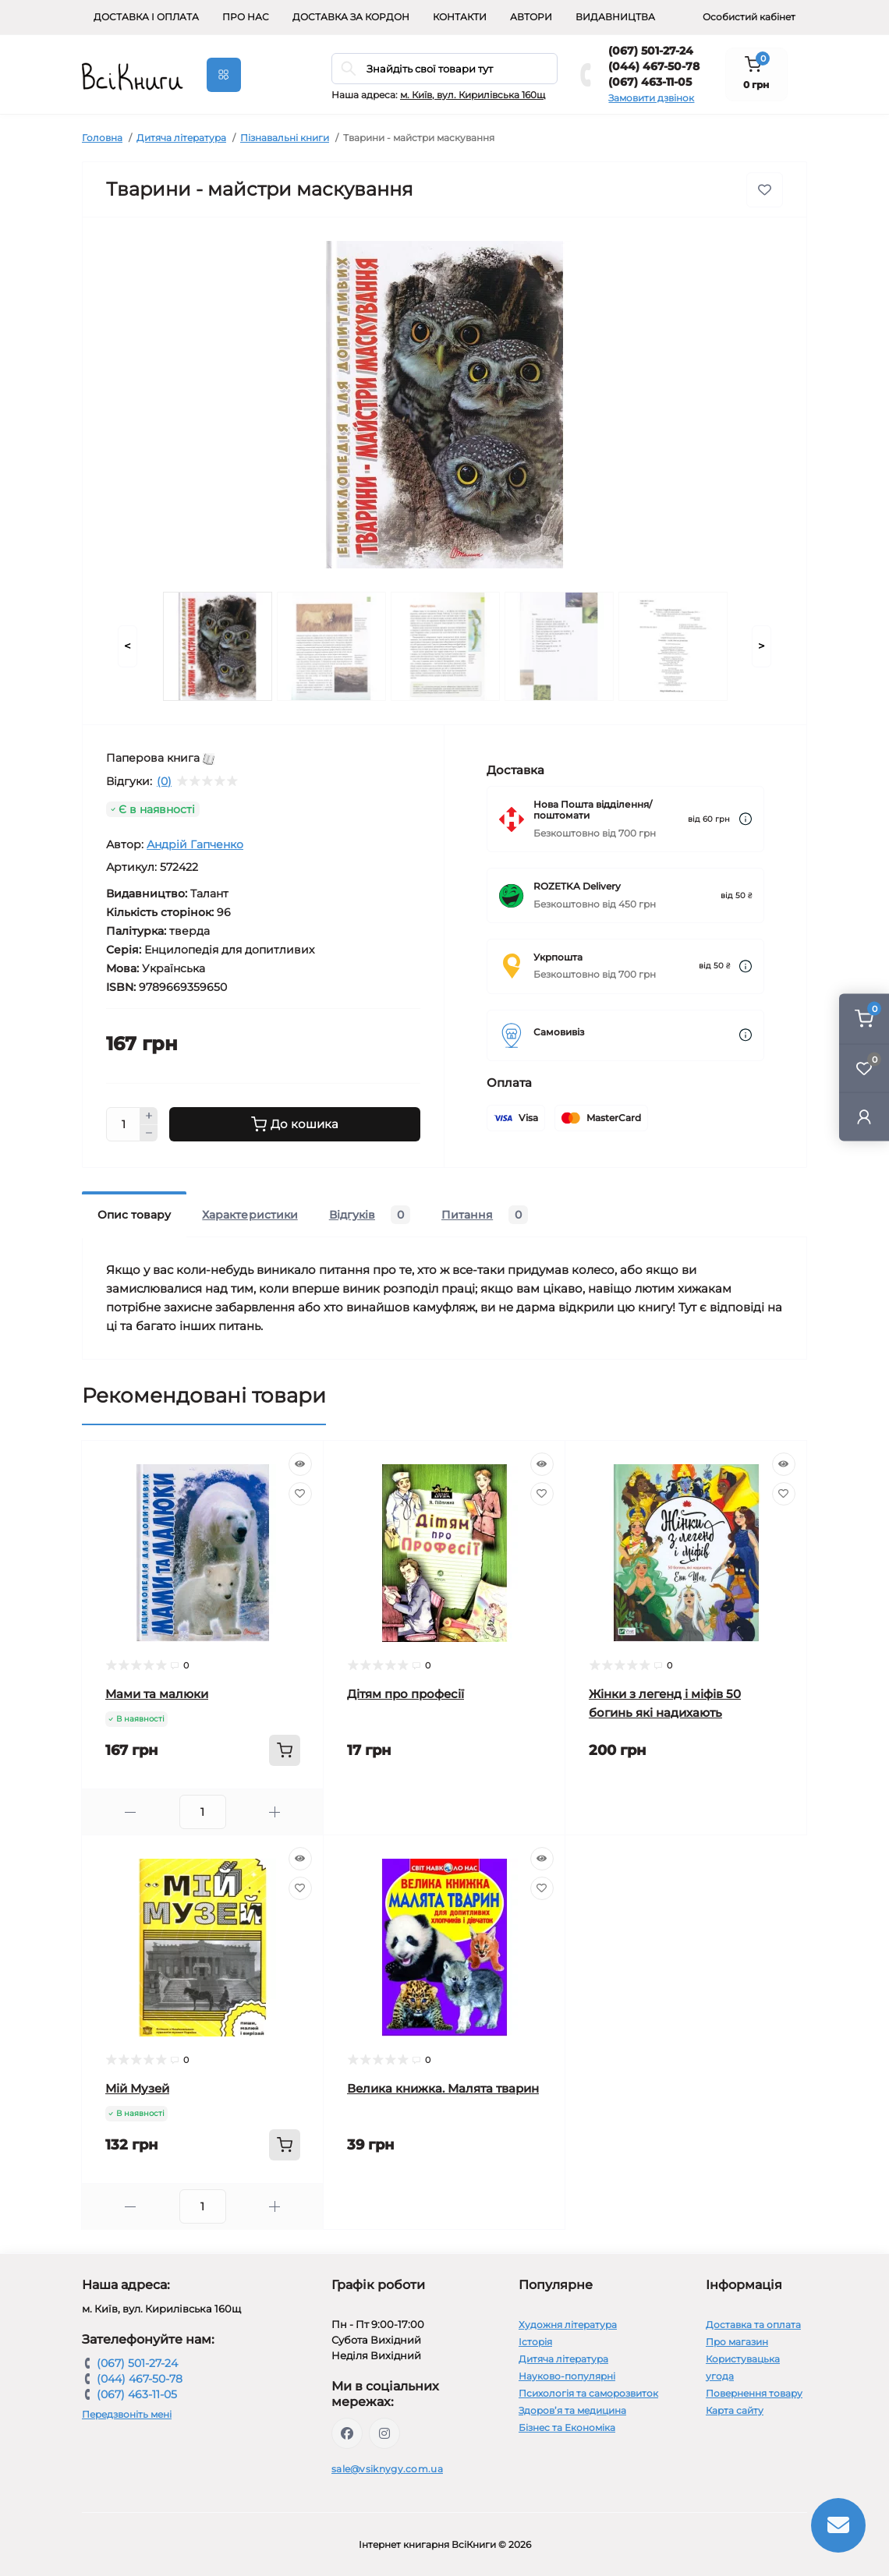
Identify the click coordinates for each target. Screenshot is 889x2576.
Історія (535, 2342)
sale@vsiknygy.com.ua (387, 2469)
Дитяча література (181, 137)
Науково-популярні (567, 2376)
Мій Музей (137, 2088)
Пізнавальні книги (284, 137)
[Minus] (149, 1133)
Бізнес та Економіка (567, 2427)
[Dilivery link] (745, 819)
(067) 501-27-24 (650, 51)
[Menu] (224, 75)
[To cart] (284, 1750)
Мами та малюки (156, 1693)
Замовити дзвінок (651, 98)
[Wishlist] (300, 1494)
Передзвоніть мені (127, 2414)
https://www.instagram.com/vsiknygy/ (384, 2433)
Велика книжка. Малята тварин (443, 2088)
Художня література (568, 2324)
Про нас (245, 17)
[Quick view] (300, 1464)
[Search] (348, 68)
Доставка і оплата (146, 17)
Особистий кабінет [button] (749, 17)
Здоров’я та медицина (572, 2410)
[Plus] (149, 1115)
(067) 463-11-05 (650, 82)
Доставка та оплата (753, 2324)
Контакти (460, 17)
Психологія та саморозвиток (588, 2393)
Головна (102, 137)
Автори (531, 17)
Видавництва (615, 17)
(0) (164, 781)
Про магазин (737, 2342)
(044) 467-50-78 (654, 66)
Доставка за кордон (350, 17)
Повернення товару (754, 2393)
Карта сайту (734, 2410)
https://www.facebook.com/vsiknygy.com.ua (347, 2433)
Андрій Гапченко (195, 844)
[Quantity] (123, 1124)
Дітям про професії (405, 1693)
